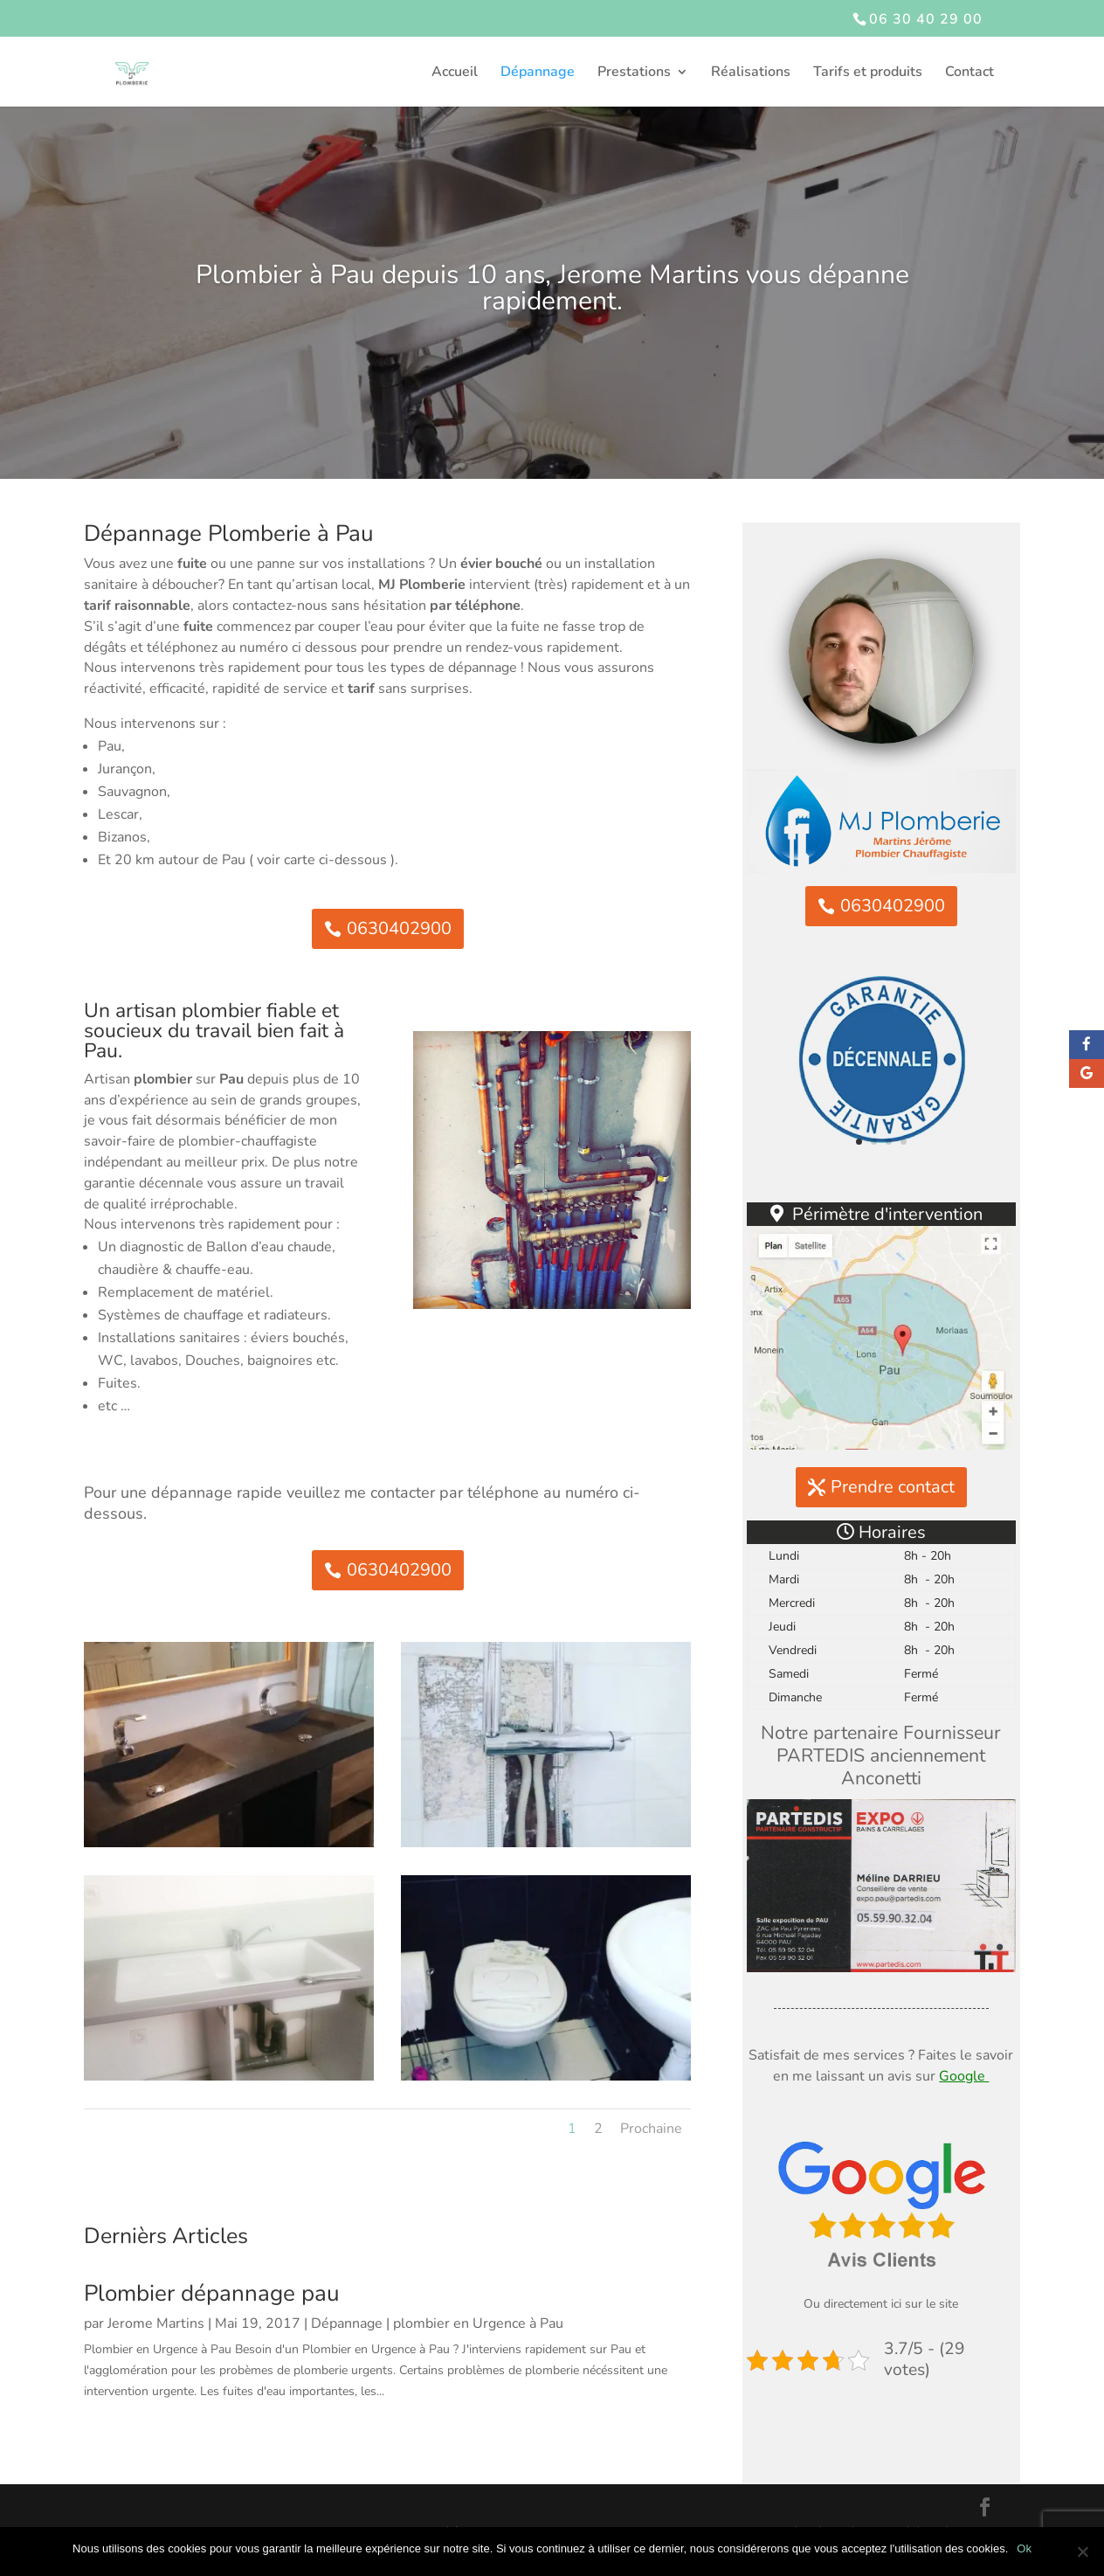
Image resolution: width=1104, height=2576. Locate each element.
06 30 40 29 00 (926, 19)
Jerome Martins (155, 2323)
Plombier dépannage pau (212, 2293)
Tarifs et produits (867, 73)
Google (964, 2076)
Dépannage (537, 73)
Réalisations (750, 73)
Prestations (634, 73)
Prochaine (651, 2128)
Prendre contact (893, 1487)
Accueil (454, 73)
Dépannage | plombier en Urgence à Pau (437, 2323)
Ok (1024, 2548)
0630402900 (399, 928)
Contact (969, 73)
